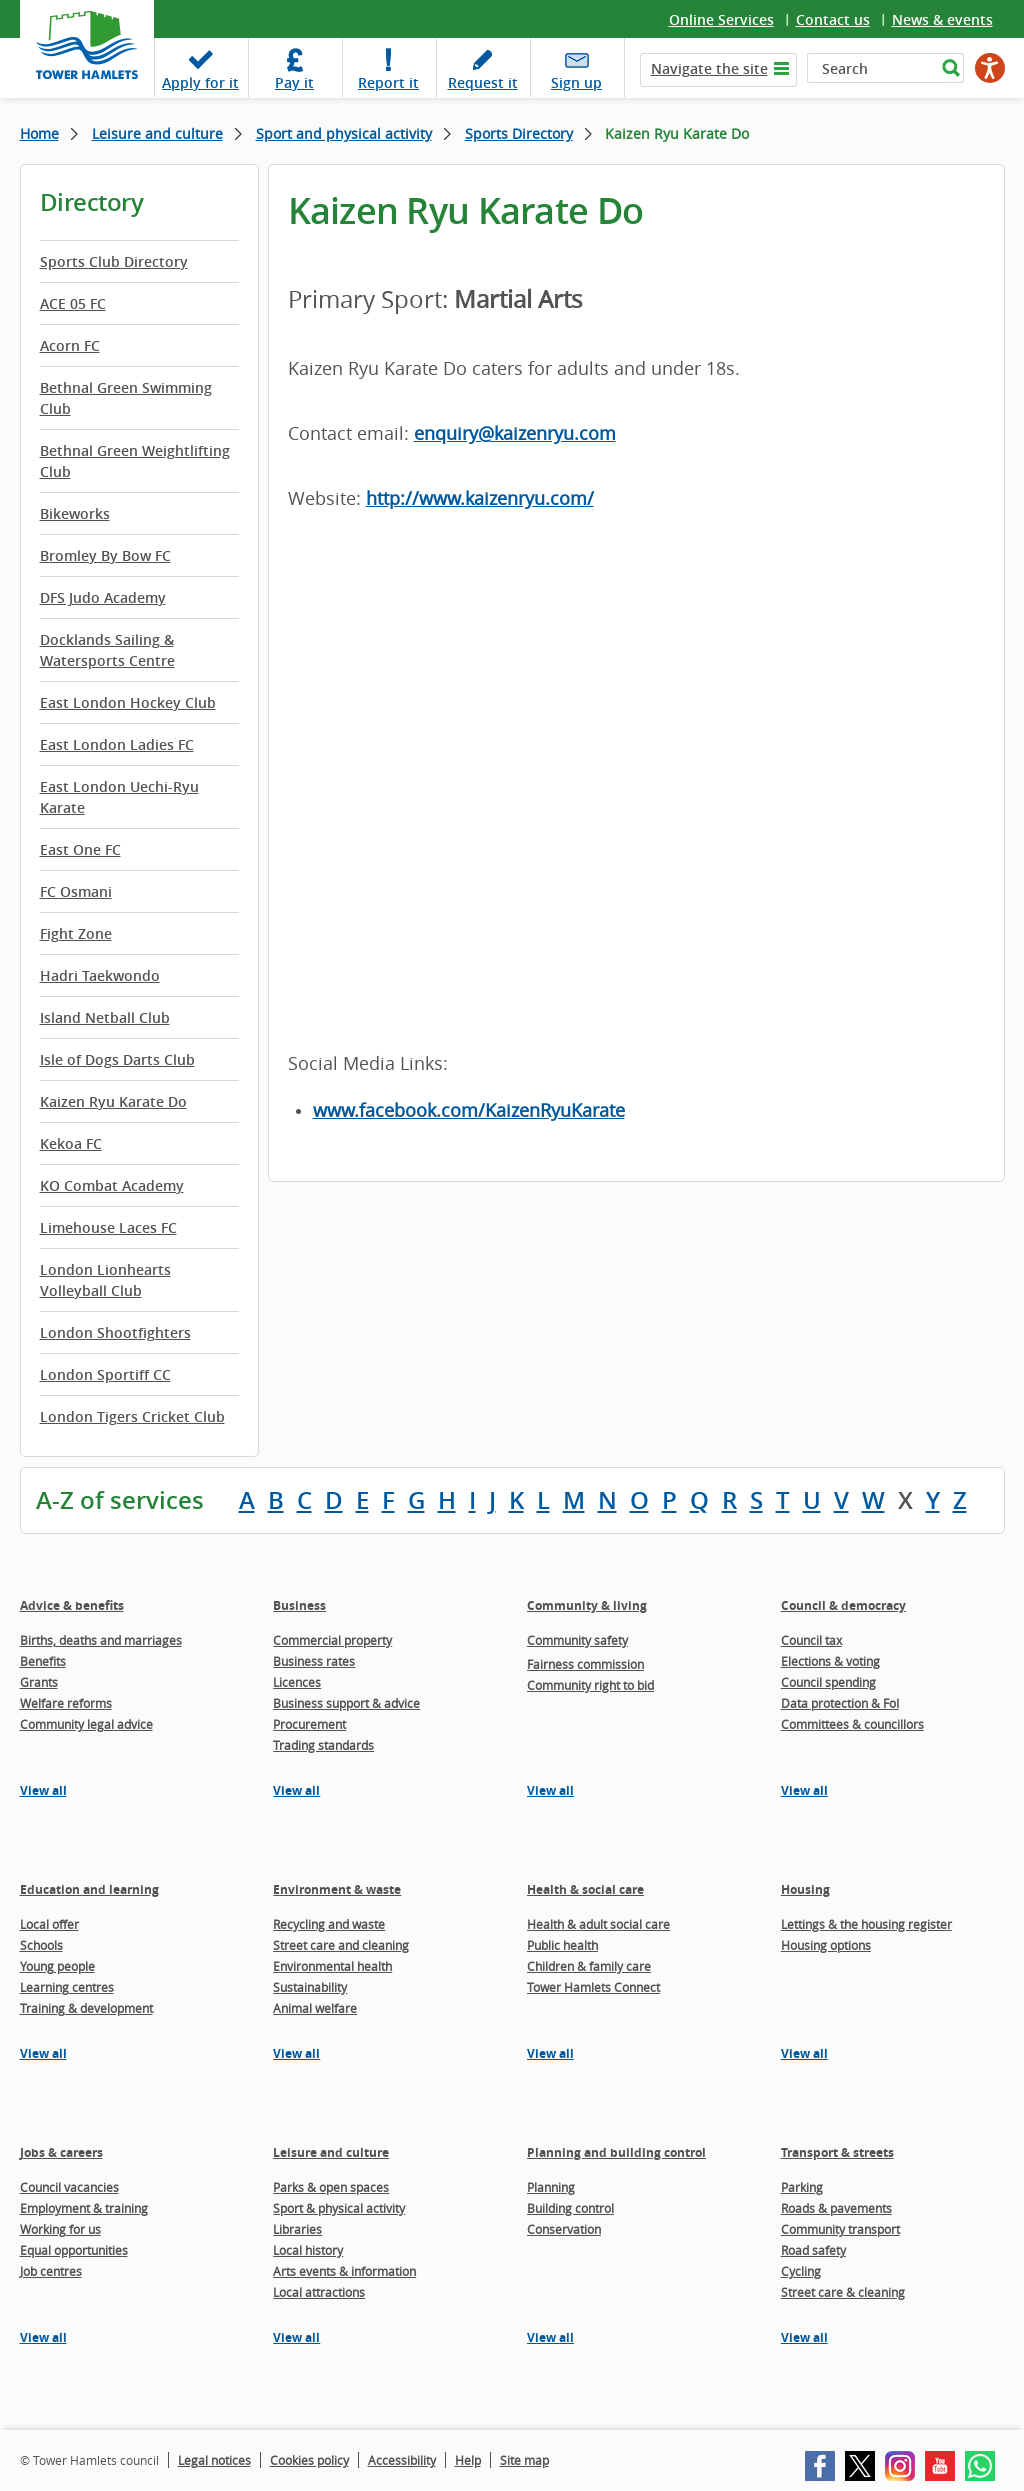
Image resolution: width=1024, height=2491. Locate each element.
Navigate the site (709, 68)
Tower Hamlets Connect (593, 1987)
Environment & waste (337, 1889)
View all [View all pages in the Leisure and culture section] (296, 2337)
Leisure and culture (157, 133)
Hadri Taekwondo (100, 975)
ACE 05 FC (73, 303)
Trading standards (323, 1745)
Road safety (813, 2250)
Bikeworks (75, 513)
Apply (200, 82)
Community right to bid (590, 1685)
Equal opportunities (74, 2250)
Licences (297, 1682)
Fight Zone (76, 933)
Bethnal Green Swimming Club (126, 398)
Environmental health (332, 1966)
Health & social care (585, 1889)
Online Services (721, 19)
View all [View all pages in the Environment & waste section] (296, 2053)
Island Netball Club (105, 1017)
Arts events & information (344, 2271)
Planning (551, 2187)
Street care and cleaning (341, 1945)
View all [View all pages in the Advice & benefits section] (43, 1790)
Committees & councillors (852, 1724)
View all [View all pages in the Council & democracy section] (804, 1790)
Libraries (297, 2229)
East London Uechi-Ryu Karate (119, 797)
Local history (308, 2250)
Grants (39, 1682)
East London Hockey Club (128, 702)
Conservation (564, 2229)
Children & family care (589, 1966)
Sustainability (310, 1987)
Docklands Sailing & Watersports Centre (107, 650)
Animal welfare (315, 2008)
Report (388, 82)
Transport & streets (837, 2152)
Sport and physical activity (344, 133)
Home (39, 133)
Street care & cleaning (843, 2292)
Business (299, 1605)
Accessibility (402, 2460)
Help (468, 2460)
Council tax (811, 1640)
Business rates (314, 1661)
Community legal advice (86, 1724)
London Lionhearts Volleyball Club (105, 1280)
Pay (294, 82)
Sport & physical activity (339, 2208)
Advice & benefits (72, 1605)
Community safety (577, 1640)
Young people (57, 1966)
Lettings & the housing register (866, 1924)
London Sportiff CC (105, 1374)
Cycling (801, 2271)
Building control (570, 2208)
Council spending (828, 1682)
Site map (524, 2460)
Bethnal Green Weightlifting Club (135, 461)
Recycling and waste (329, 1924)
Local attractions (319, 2292)
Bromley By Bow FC (105, 555)
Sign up (576, 82)
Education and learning (89, 1889)
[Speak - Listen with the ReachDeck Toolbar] (990, 68)
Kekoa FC (71, 1143)
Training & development (86, 2008)
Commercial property (332, 1640)
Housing (805, 1889)
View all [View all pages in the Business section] (296, 1790)
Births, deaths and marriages (101, 1640)
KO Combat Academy (112, 1185)
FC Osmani (76, 891)
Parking (802, 2187)
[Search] (871, 68)
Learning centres (67, 1987)
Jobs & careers (61, 2152)
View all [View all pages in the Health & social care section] (550, 2053)
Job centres (51, 2271)
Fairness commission (585, 1664)
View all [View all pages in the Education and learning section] (43, 2053)
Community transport (840, 2229)
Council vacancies (69, 2187)
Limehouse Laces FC (108, 1227)
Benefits (43, 1661)
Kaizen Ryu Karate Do (113, 1101)
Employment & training (84, 2208)
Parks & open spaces (331, 2187)
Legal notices (214, 2460)
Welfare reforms (66, 1703)
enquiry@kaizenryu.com (515, 433)
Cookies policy (309, 2460)
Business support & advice (346, 1703)
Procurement (309, 1724)
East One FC (80, 849)
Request (483, 82)
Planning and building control (616, 2152)
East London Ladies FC (117, 744)
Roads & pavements (836, 2208)
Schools (41, 1945)
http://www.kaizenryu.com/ (480, 498)
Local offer (49, 1924)
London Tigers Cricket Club (132, 1416)
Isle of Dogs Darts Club (117, 1059)
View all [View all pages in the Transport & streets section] (804, 2337)
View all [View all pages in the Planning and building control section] (550, 2337)
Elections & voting (830, 1661)
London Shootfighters (115, 1332)
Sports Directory (519, 133)
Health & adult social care (598, 1924)
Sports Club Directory (114, 261)
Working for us (60, 2229)
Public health (562, 1945)
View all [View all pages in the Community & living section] (550, 1790)
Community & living (587, 1605)
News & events (942, 19)
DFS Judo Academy (103, 597)
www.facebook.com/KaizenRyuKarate (469, 1110)
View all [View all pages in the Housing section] (804, 2053)
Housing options (826, 1945)
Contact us (833, 19)
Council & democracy (843, 1605)
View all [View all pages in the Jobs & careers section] (43, 2337)
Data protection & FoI (840, 1703)
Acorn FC (70, 345)
